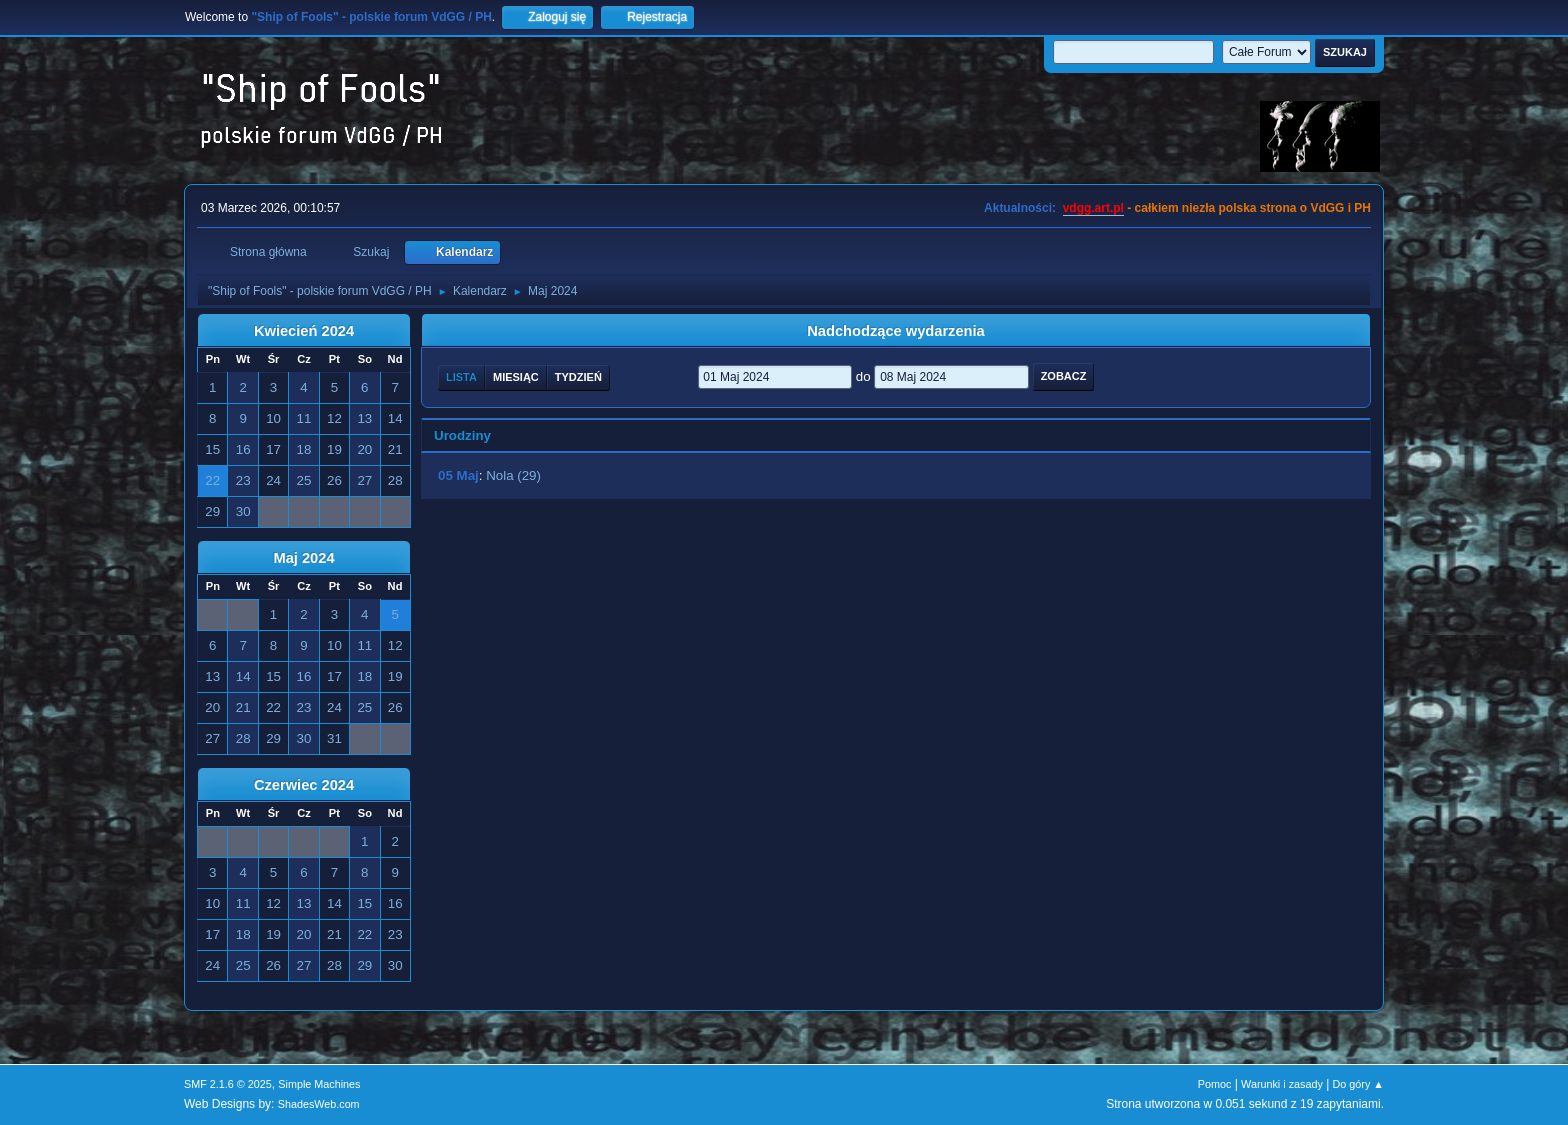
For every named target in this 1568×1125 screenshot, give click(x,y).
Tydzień (578, 377)
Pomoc (1215, 1084)
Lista (461, 377)
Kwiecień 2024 (304, 331)
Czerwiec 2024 (304, 785)
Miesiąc (516, 377)
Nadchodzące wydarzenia (896, 331)
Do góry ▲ (1358, 1084)
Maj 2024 (303, 558)
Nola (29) (513, 475)
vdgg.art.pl (1093, 208)
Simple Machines (319, 1084)
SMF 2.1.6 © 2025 (228, 1084)
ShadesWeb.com (319, 1104)
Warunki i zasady (1282, 1084)
